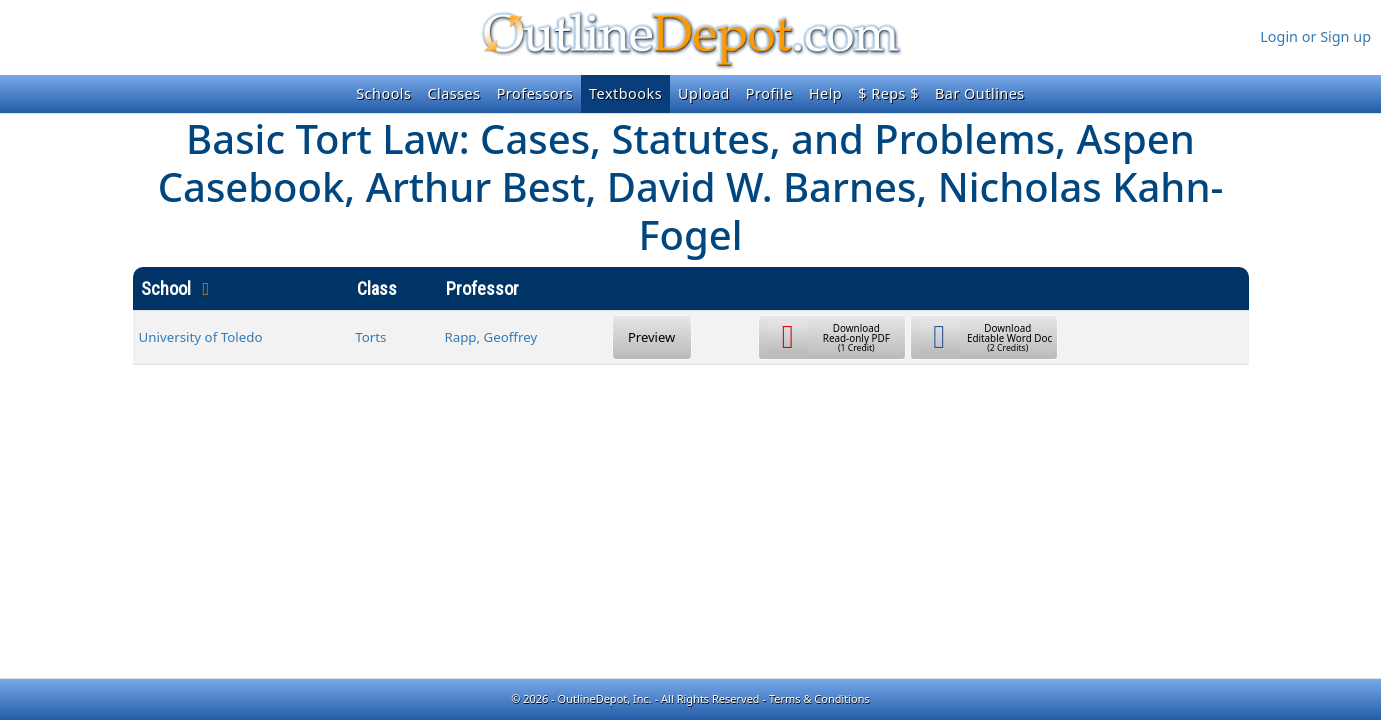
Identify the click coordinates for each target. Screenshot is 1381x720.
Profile (769, 93)
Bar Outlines (980, 93)
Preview (651, 337)
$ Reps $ (888, 93)
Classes (453, 93)
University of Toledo (201, 337)
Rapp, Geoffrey (490, 337)
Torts (370, 337)
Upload (704, 93)
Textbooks (625, 93)
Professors (535, 93)
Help (825, 93)
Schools (383, 93)
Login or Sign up (1315, 36)
